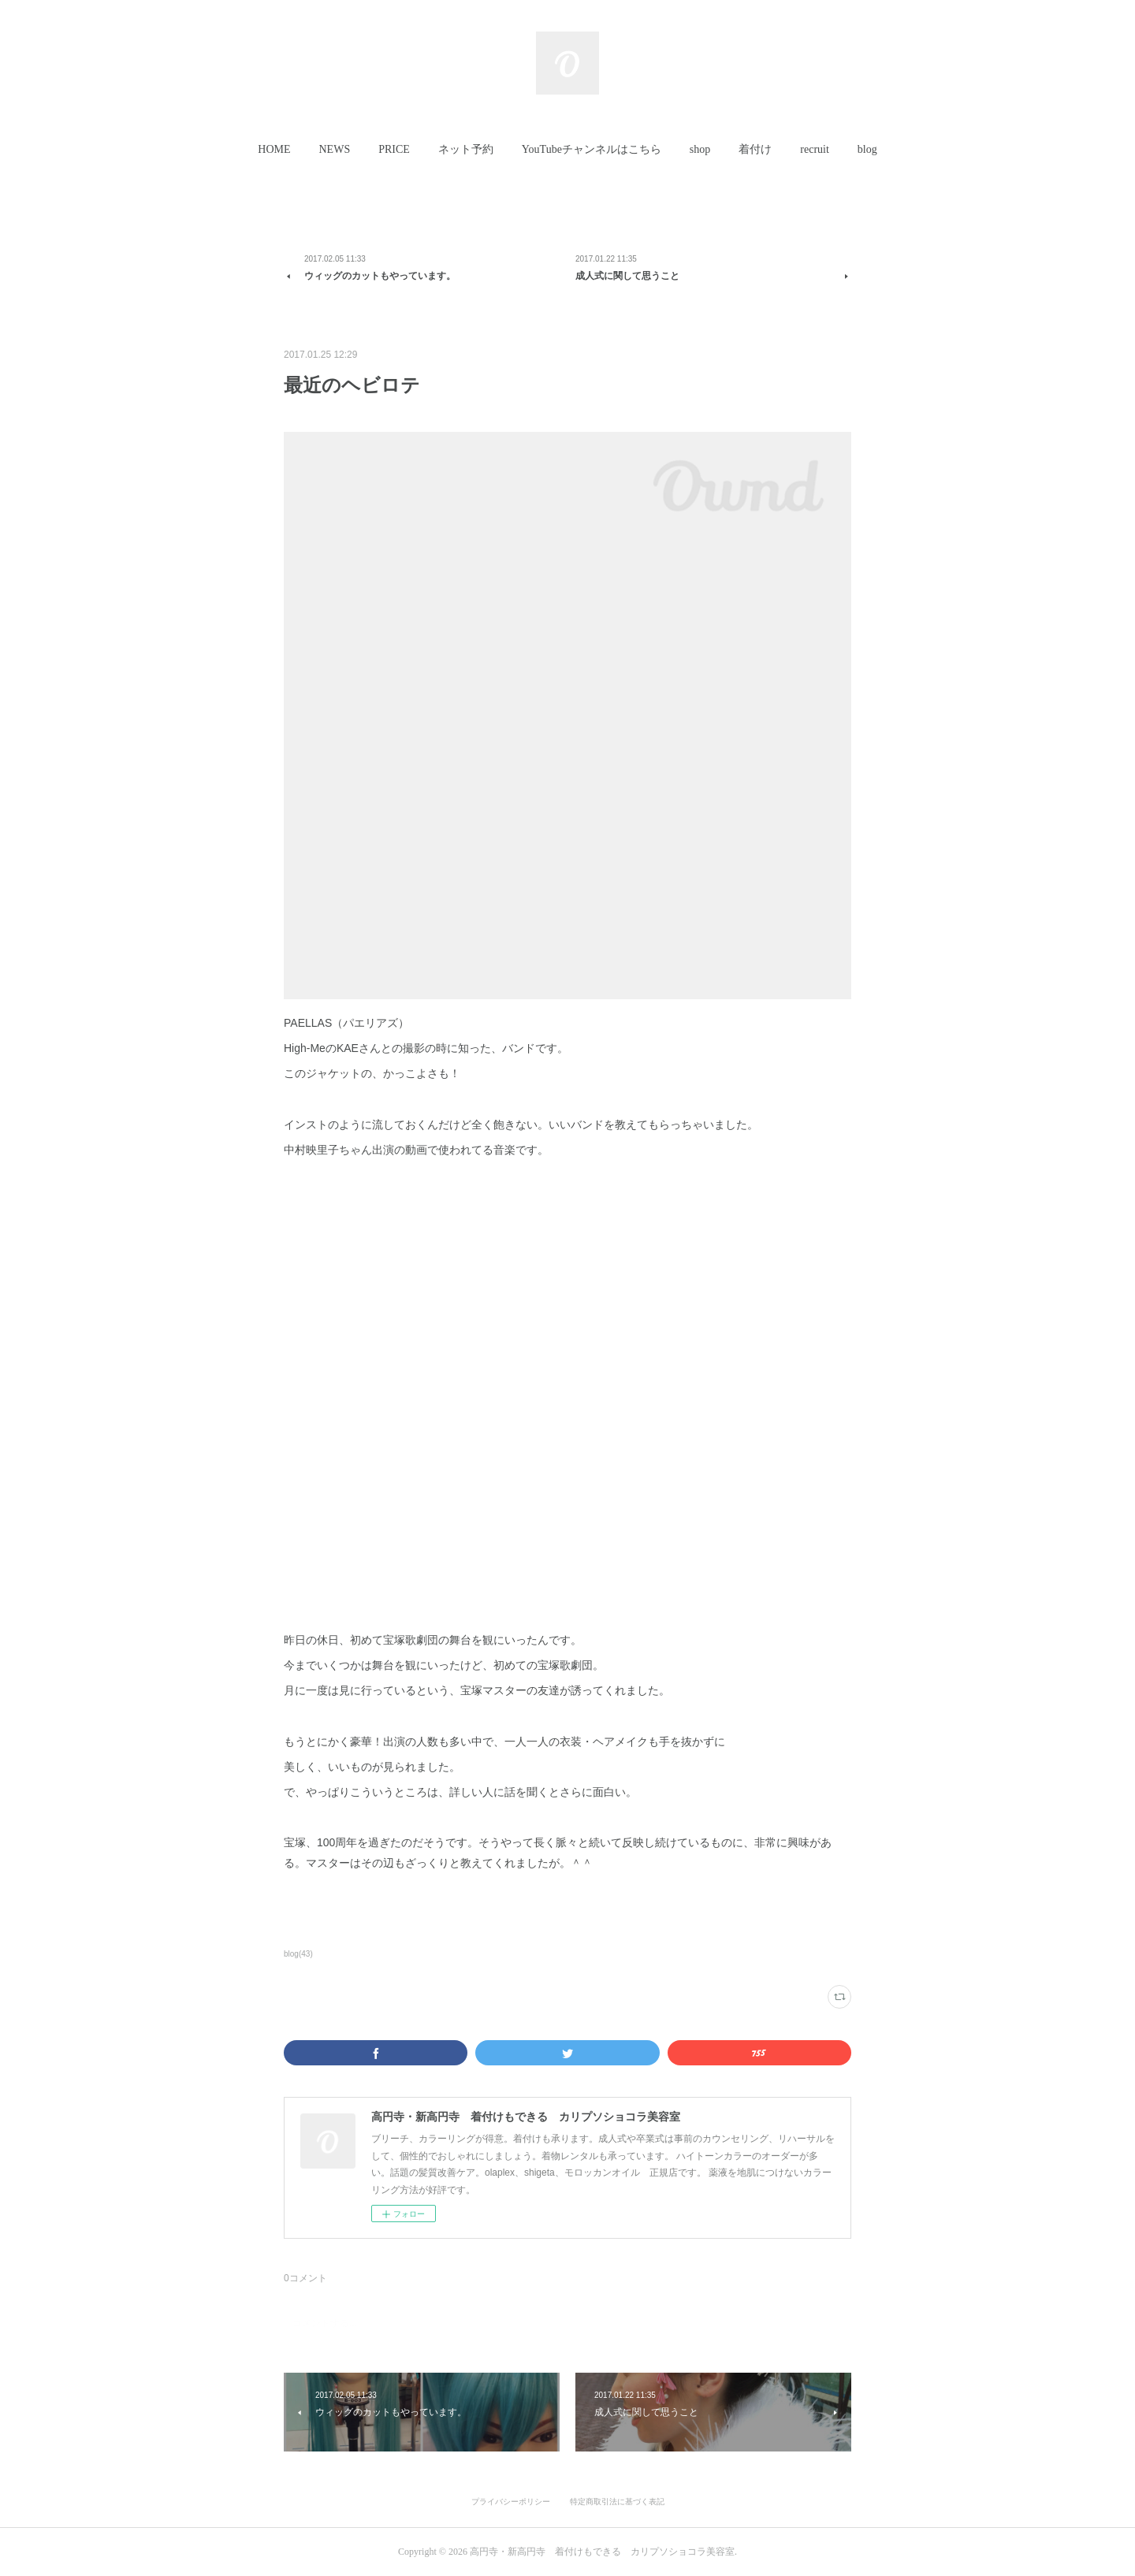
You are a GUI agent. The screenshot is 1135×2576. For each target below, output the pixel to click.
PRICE (394, 149)
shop (700, 149)
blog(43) (298, 1954)
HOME (274, 149)
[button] (274, 149)
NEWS (335, 149)
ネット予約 (465, 149)
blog (867, 149)
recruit (814, 149)
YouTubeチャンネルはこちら (591, 149)
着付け (755, 149)
